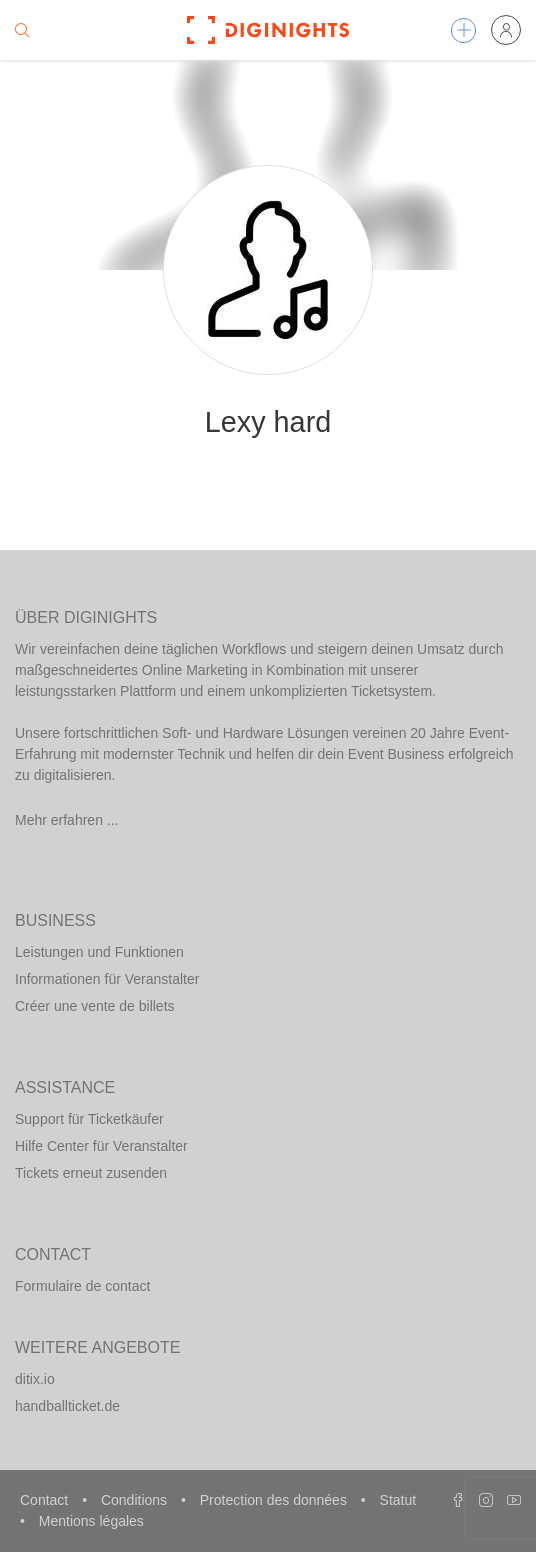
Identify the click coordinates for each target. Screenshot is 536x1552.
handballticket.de (67, 1406)
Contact (46, 1500)
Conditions (136, 1500)
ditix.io (35, 1379)
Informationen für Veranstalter (107, 979)
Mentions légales (91, 1521)
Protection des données (275, 1500)
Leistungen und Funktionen (99, 952)
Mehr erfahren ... (67, 820)
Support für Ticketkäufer (89, 1119)
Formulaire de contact (82, 1286)
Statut (398, 1500)
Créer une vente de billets (95, 1006)
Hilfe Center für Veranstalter (101, 1146)
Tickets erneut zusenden (91, 1173)
